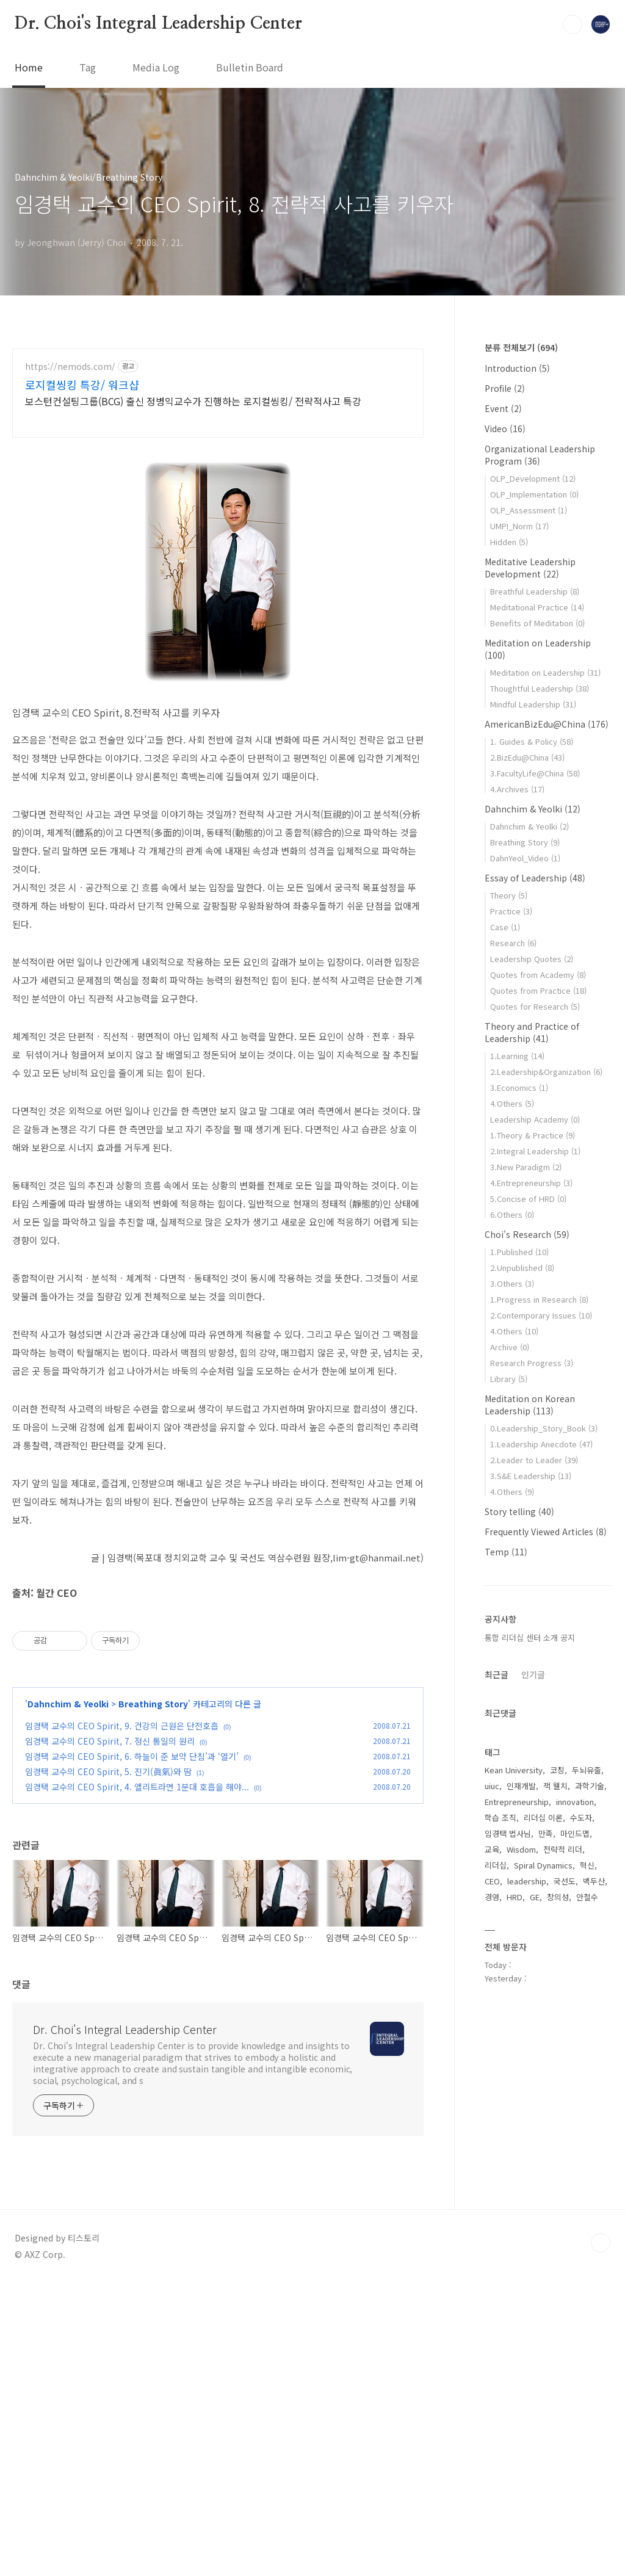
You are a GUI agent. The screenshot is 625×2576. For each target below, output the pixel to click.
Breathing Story (153, 1996)
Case (505, 927)
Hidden (509, 542)
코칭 (557, 1770)
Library (508, 1378)
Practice (511, 911)
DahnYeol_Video (525, 858)
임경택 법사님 (508, 1833)
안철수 (587, 1897)
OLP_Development (533, 478)
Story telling (519, 1511)
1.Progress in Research (539, 1299)
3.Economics (519, 1087)
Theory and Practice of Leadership (532, 1032)
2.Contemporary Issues (541, 1315)
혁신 (587, 1865)
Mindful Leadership (533, 704)
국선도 (565, 1881)
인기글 (533, 1674)
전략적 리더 (562, 1849)
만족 (545, 1833)
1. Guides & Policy (531, 741)
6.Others (512, 1214)
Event (503, 408)
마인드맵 (575, 1833)
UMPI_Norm (519, 526)
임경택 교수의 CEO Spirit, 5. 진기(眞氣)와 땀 (108, 2064)
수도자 (581, 1817)
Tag (87, 67)
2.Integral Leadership (535, 1151)
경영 (492, 1897)
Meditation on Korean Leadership (530, 1404)
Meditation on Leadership (545, 672)
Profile (505, 388)
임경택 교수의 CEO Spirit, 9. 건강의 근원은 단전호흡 (122, 2018)
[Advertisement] (218, 455)
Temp (506, 1552)
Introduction (517, 368)
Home (29, 67)
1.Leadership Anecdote (541, 1444)
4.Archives (517, 789)
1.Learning (517, 1056)
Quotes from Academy (538, 974)
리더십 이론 (543, 1817)
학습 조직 (500, 1817)
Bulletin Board (249, 67)
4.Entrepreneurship (531, 1183)
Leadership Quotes (531, 958)
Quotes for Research (535, 1006)
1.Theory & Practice (532, 1135)
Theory (508, 895)
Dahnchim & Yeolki (68, 1996)
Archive (509, 1347)
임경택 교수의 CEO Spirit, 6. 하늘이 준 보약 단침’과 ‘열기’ (132, 2048)
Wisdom (521, 1849)
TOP (600, 2535)
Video (505, 428)
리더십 (496, 1865)
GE (535, 1897)
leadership (526, 1881)
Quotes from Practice (538, 990)
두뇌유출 (586, 1770)
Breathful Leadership (534, 591)
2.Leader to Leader (534, 1460)
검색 (572, 24)
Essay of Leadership (535, 878)
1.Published (519, 1251)
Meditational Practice (537, 607)
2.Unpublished (522, 1267)
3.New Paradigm (526, 1167)
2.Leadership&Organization (546, 1071)
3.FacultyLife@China (535, 773)
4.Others (512, 1103)
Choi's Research (527, 1234)
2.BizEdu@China (527, 757)
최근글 (496, 1674)
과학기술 (589, 1786)
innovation (575, 1801)
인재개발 (521, 1786)
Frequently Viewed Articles (546, 1531)
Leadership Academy (535, 1119)
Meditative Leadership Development (530, 567)
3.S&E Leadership (530, 1476)
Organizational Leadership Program (540, 455)
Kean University (514, 1770)
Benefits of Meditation (537, 623)
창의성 (558, 1897)
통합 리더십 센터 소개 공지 (530, 1637)
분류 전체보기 (521, 347)
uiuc (492, 1786)
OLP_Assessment (528, 510)
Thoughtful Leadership (539, 688)
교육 (492, 1849)
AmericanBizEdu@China (547, 724)
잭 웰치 (555, 1786)
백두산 (594, 1881)
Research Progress (531, 1363)
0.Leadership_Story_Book (544, 1428)
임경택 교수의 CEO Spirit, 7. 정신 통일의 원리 (110, 2033)
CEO (492, 1881)
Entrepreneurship (517, 1801)
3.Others (512, 1283)
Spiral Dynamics (543, 1865)
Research (513, 943)
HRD (514, 1897)
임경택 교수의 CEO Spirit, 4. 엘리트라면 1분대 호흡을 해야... (137, 2079)
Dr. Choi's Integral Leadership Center (158, 23)
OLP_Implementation (534, 494)
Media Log (155, 67)
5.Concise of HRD (528, 1198)
